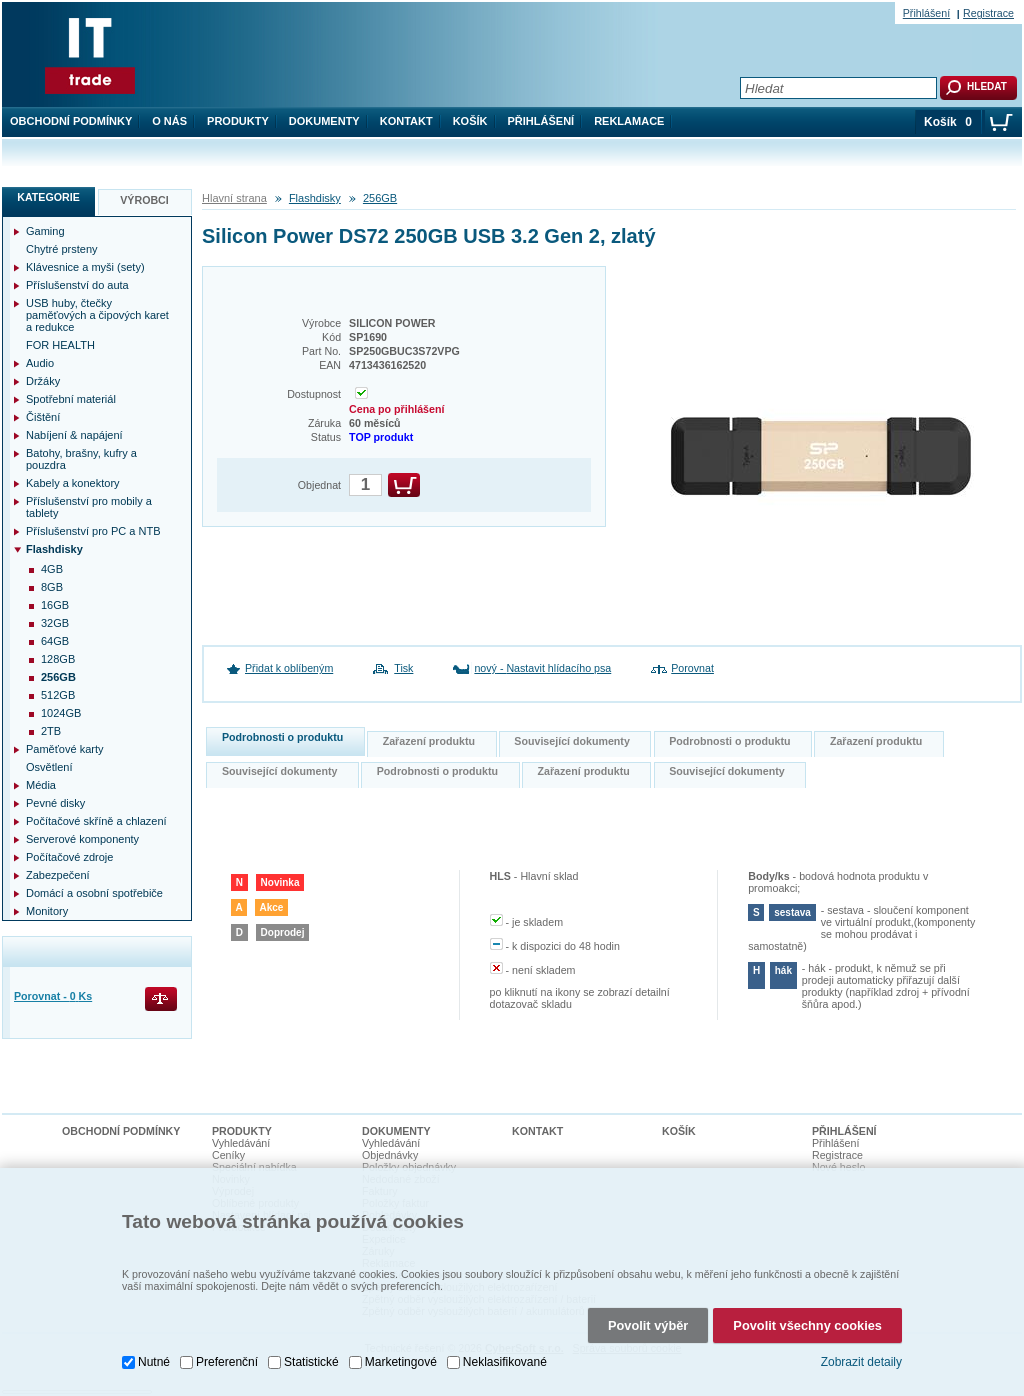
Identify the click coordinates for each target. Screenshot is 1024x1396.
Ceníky (228, 1155)
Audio (40, 363)
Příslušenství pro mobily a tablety (89, 507)
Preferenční (227, 1360)
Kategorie (48, 197)
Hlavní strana (234, 198)
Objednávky (390, 1155)
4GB (52, 569)
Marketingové (401, 1360)
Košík (470, 121)
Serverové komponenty (82, 839)
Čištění (43, 417)
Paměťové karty (65, 749)
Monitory (47, 911)
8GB (52, 587)
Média (41, 785)
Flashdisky (315, 198)
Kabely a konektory (73, 483)
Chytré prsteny (62, 249)
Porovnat (692, 668)
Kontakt (406, 121)
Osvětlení (49, 767)
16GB (55, 605)
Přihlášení (541, 121)
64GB (55, 641)
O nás (169, 121)
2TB (51, 731)
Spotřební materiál (71, 399)
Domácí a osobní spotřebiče (94, 893)
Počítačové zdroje (69, 857)
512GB (58, 695)
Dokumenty (324, 121)
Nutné (154, 1360)
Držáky (43, 381)
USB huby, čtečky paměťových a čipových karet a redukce (97, 315)
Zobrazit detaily (861, 1360)
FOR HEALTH (60, 345)
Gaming (45, 231)
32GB (55, 623)
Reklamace (629, 121)
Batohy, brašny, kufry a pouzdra (81, 459)
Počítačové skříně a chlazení (96, 821)
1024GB (61, 713)
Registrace (988, 13)
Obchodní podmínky (71, 121)
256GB (380, 198)
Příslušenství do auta (77, 285)
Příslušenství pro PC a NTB (93, 531)
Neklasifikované (505, 1360)
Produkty (238, 121)
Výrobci (144, 200)
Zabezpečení (58, 875)
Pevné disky (55, 803)
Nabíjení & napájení (74, 435)
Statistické (311, 1360)
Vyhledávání (241, 1143)
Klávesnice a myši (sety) (85, 267)
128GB (58, 659)
